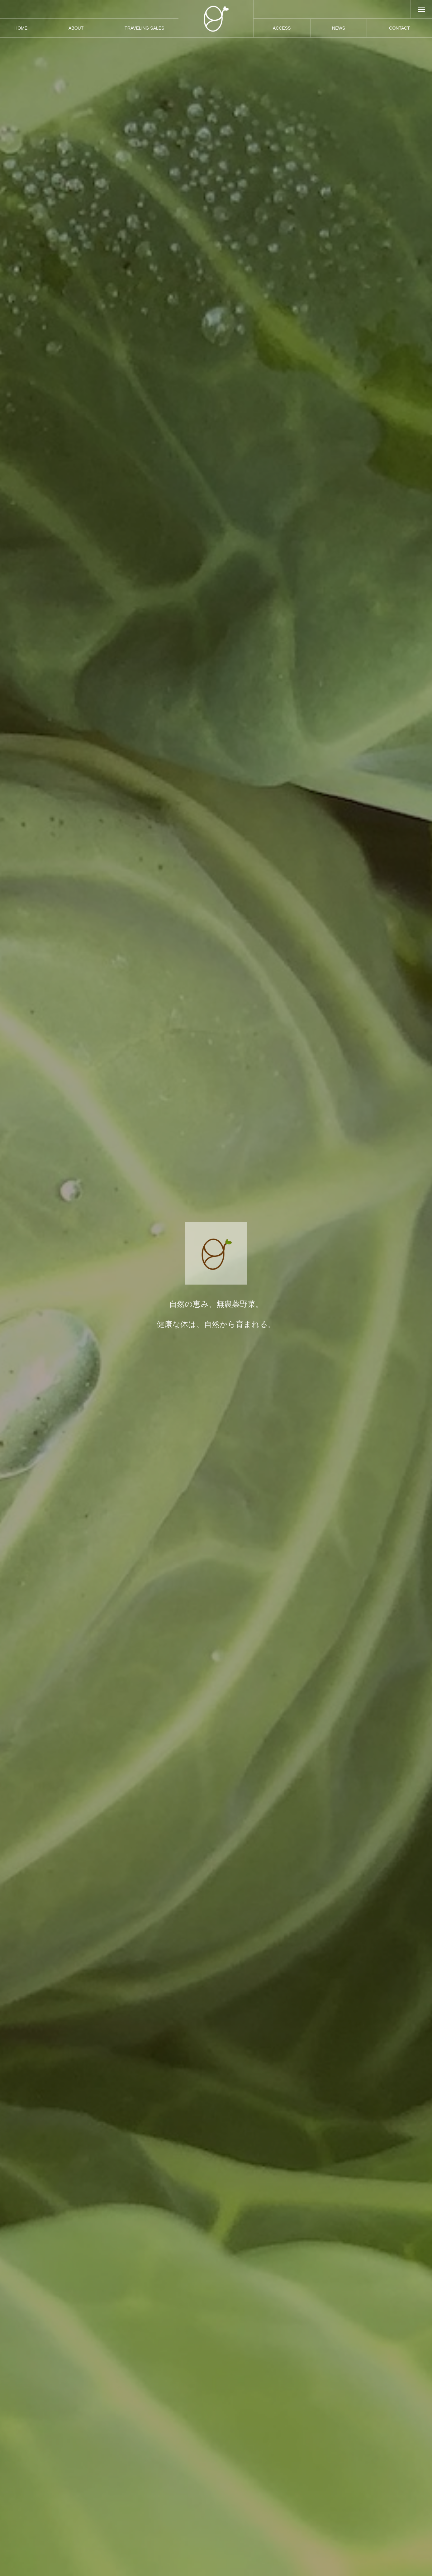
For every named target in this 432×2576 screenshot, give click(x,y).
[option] (216, 1288)
